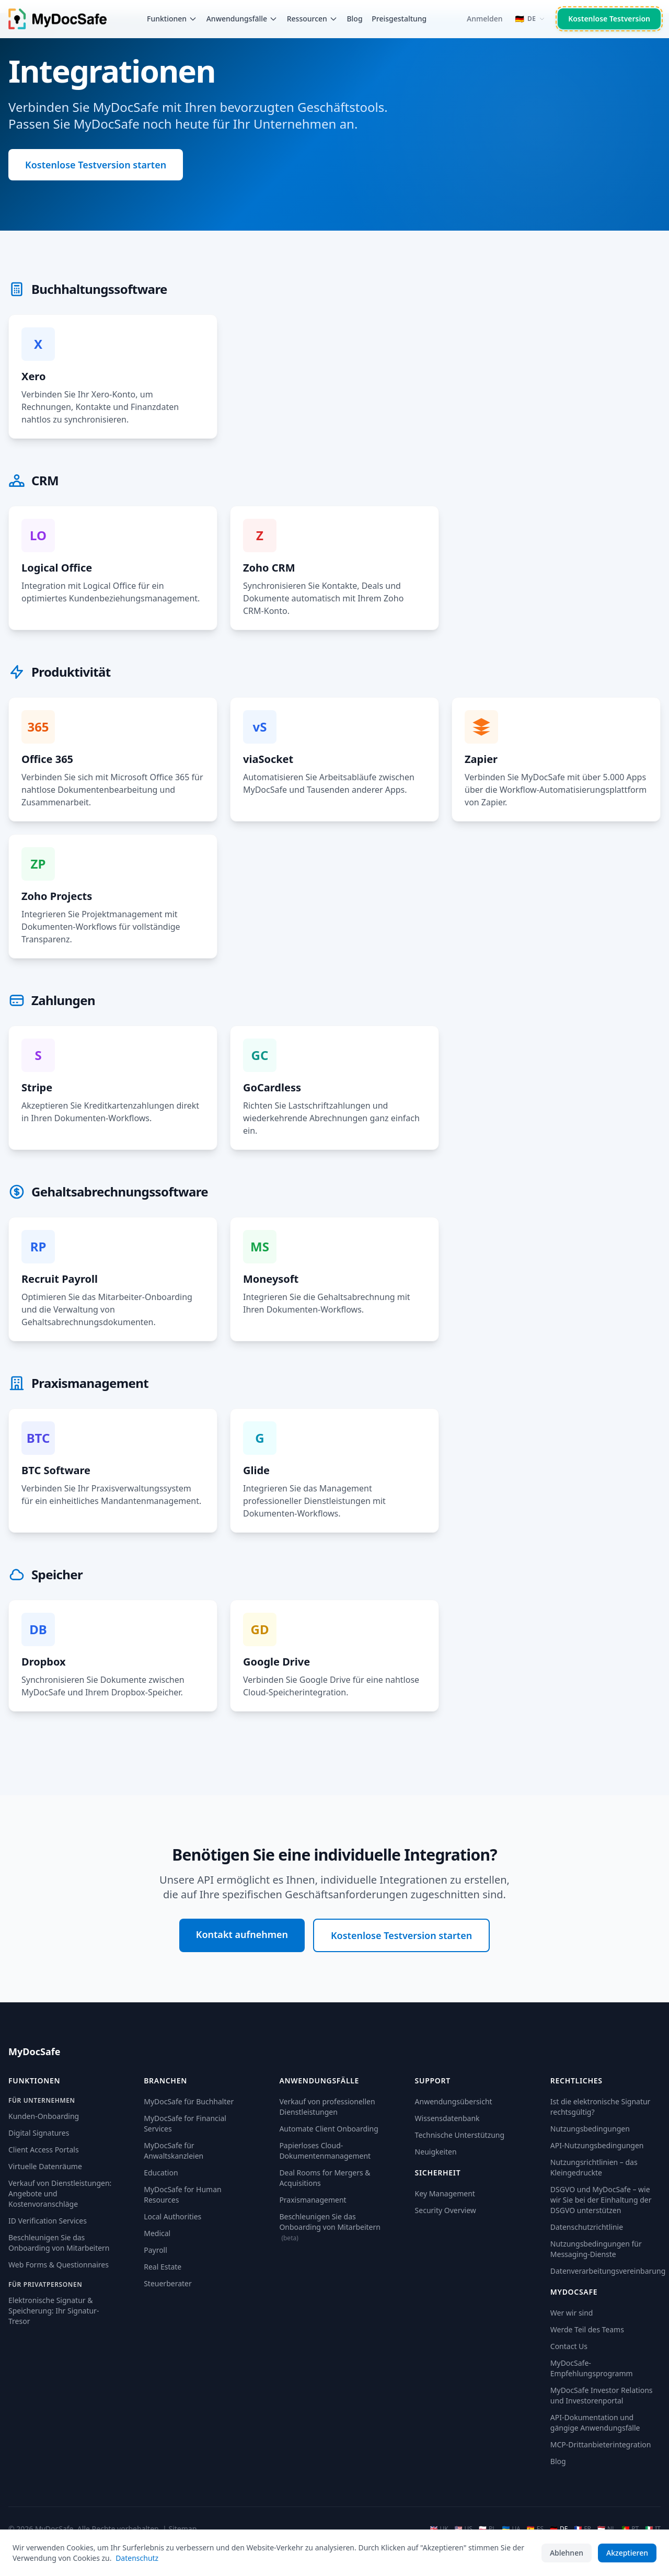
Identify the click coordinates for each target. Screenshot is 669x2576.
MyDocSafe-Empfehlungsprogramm (591, 2368)
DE (559, 2529)
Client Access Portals (43, 2150)
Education (161, 2173)
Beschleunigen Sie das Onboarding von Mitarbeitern (59, 2242)
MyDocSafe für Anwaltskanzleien (173, 2150)
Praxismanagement (312, 2200)
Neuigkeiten (436, 2152)
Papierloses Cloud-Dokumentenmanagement (325, 2150)
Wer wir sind (571, 2313)
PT (630, 2529)
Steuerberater (168, 2283)
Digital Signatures (38, 2133)
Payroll (155, 2250)
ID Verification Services (47, 2221)
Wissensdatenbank (447, 2118)
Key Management (445, 2193)
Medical (157, 2233)
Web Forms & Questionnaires (58, 2265)
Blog (354, 19)
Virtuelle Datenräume (45, 2166)
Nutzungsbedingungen (590, 2129)
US (463, 2529)
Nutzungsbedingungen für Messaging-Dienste (596, 2249)
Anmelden (485, 19)
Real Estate (162, 2267)
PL (487, 2529)
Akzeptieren (627, 2553)
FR (582, 2529)
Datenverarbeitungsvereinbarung (607, 2271)
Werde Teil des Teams (587, 2329)
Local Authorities (172, 2216)
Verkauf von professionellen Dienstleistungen (327, 2106)
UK (439, 2529)
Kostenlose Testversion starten (95, 164)
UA (511, 2529)
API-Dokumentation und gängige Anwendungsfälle (595, 2422)
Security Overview (445, 2210)
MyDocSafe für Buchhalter (189, 2101)
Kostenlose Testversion (609, 19)
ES (535, 2529)
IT (653, 2529)
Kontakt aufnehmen (242, 1934)
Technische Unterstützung (460, 2135)
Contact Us (568, 2346)
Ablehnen (566, 2553)
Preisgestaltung (399, 19)
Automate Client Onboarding (328, 2129)
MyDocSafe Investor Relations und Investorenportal (601, 2395)
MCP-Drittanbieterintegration (600, 2444)
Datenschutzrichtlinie (586, 2227)
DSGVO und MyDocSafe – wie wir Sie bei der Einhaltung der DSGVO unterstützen (601, 2199)
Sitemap (182, 2529)
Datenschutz (137, 2558)
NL (606, 2529)
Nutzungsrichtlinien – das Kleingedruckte (594, 2167)
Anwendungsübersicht (453, 2101)
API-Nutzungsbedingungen (597, 2145)
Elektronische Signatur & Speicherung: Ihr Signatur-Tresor (53, 2310)
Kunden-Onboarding (43, 2116)
